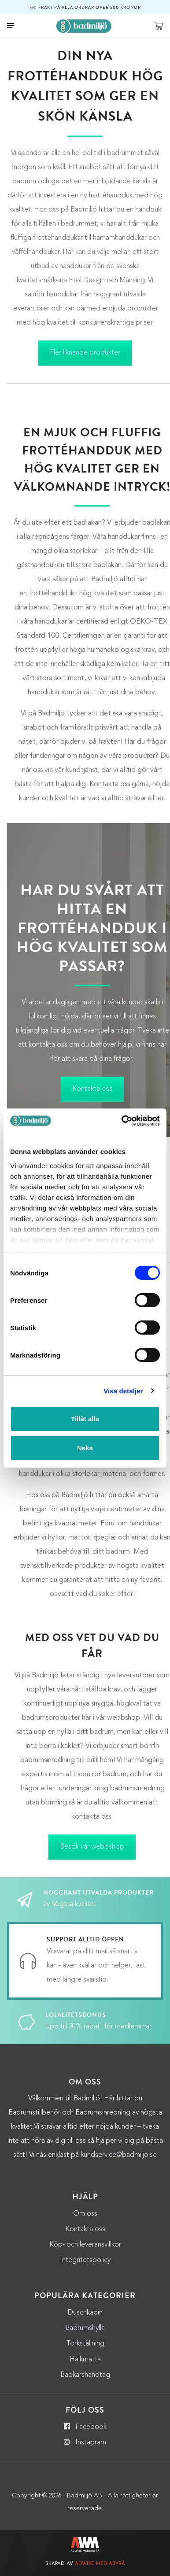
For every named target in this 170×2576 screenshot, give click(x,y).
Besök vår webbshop (92, 1846)
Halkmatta (85, 2359)
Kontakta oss (92, 1089)
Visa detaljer (123, 1391)
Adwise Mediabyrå (100, 2563)
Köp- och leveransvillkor (85, 2244)
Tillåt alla (85, 1418)
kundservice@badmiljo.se (119, 2155)
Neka (85, 1448)
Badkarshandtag (85, 2375)
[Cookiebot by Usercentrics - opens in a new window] (122, 1121)
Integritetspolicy (85, 2260)
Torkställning (85, 2343)
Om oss (85, 2213)
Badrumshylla (85, 2328)
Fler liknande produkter (85, 352)
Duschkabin (85, 2312)
